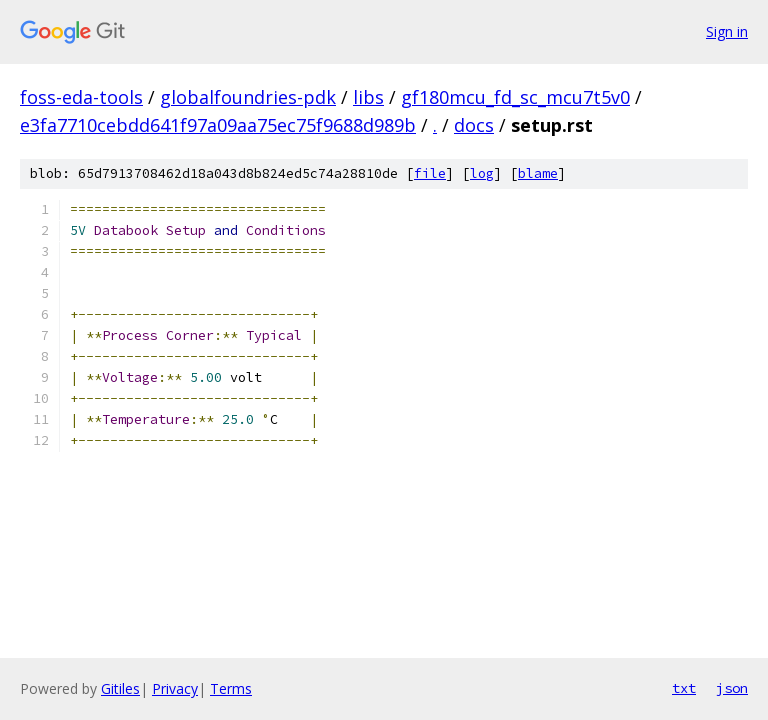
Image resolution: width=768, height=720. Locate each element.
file (430, 173)
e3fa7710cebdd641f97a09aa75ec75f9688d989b (218, 125)
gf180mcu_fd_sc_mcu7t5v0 (515, 97)
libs (368, 97)
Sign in (727, 31)
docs (474, 125)
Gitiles (120, 688)
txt (684, 688)
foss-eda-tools (81, 97)
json (732, 688)
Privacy (175, 688)
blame (538, 173)
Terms (231, 688)
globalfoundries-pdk (248, 97)
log (482, 173)
